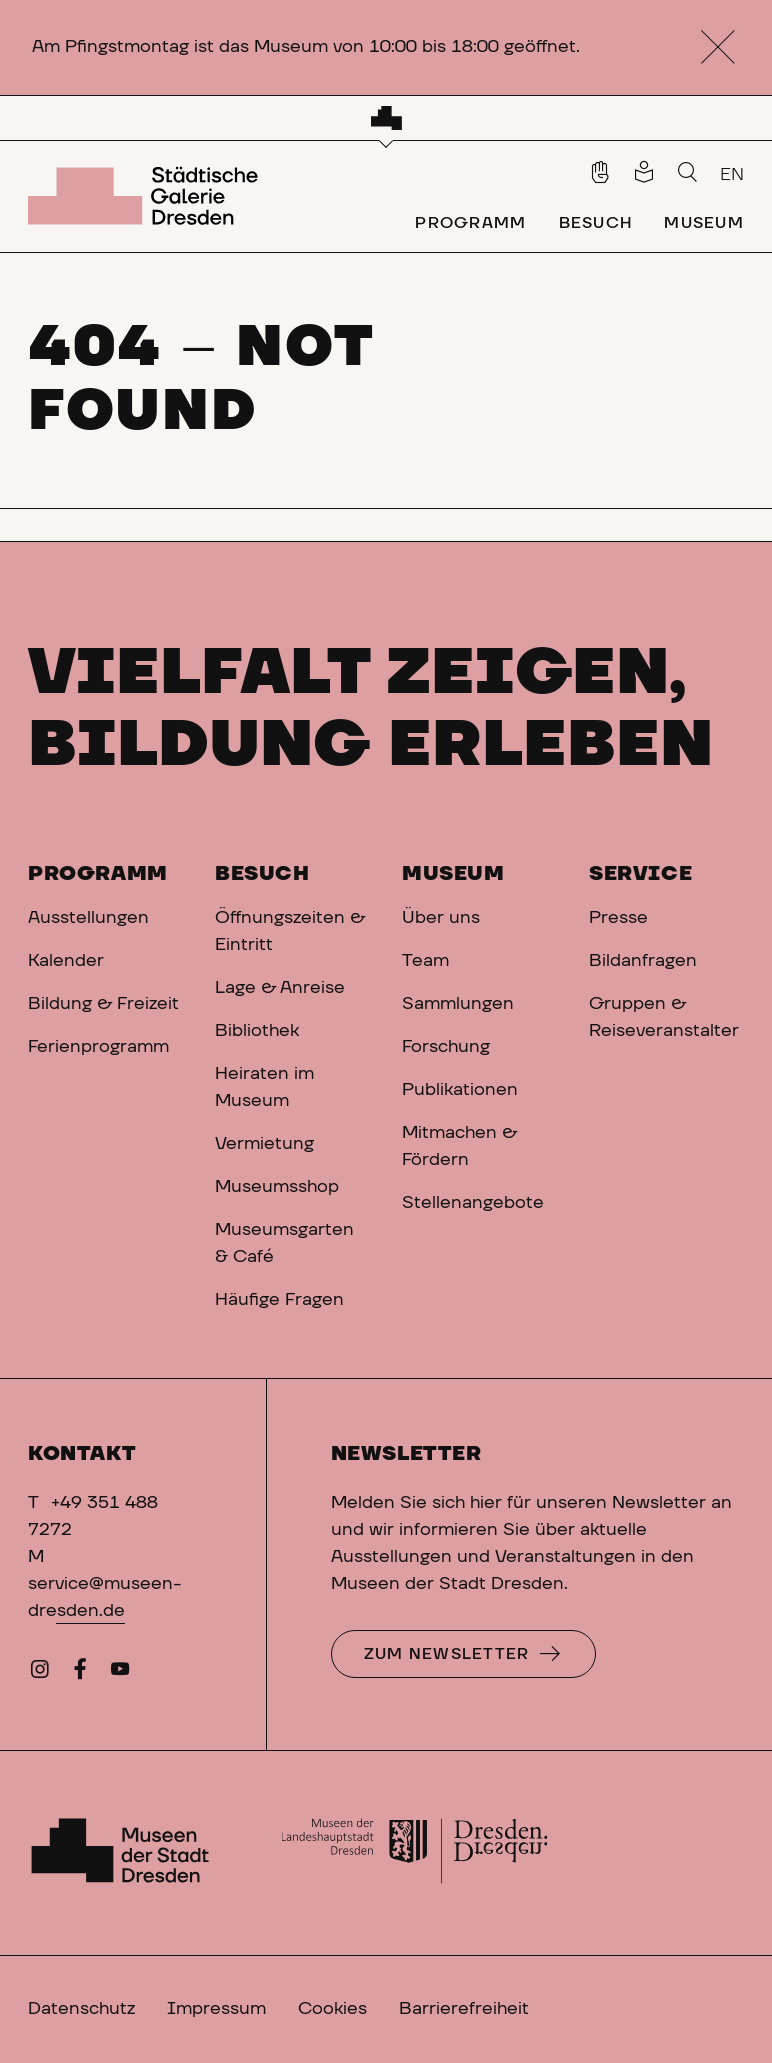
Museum (453, 874)
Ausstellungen (88, 918)
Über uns (441, 918)
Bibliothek (257, 1031)
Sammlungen (458, 1004)
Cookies (332, 2009)
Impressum (216, 2009)
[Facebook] (80, 1674)
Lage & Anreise (280, 988)
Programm (98, 874)
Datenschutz (81, 2009)
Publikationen (460, 1090)
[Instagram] (40, 1674)
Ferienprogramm (98, 1047)
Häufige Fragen (279, 1300)
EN (732, 175)
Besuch (262, 874)
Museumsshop (277, 1187)
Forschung (446, 1047)
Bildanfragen (643, 961)
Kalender (66, 961)
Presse (618, 918)
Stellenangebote (473, 1203)
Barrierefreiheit (464, 2009)
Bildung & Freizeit (103, 1004)
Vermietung (264, 1144)
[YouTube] (120, 1674)
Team (425, 961)
